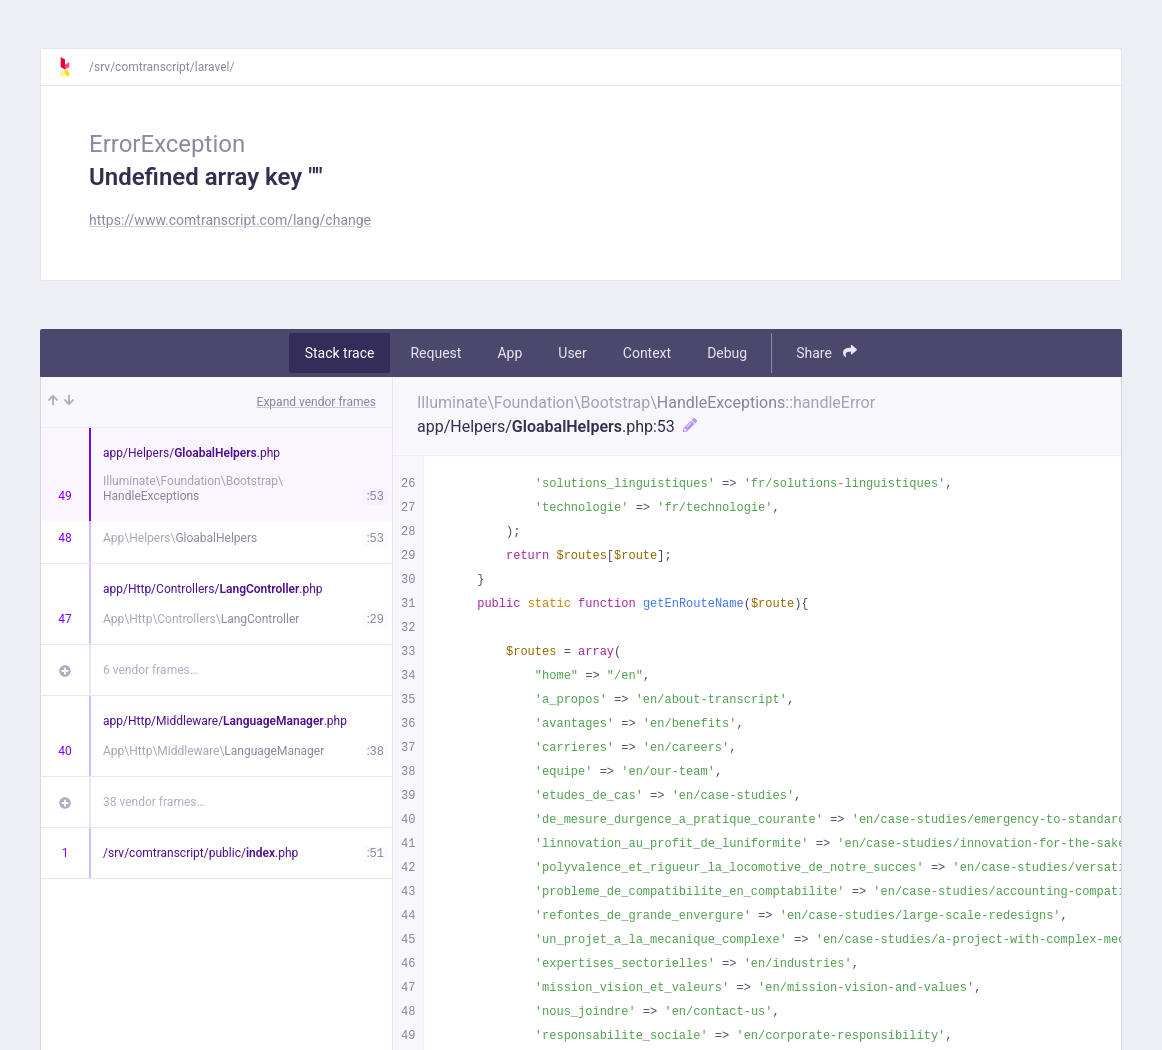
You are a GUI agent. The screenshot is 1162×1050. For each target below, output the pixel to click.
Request (435, 353)
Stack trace (340, 353)
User (572, 353)
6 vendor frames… (150, 670)
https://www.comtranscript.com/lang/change (230, 220)
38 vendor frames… (153, 802)
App (509, 353)
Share (826, 352)
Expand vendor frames (316, 402)
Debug (727, 353)
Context (647, 353)
